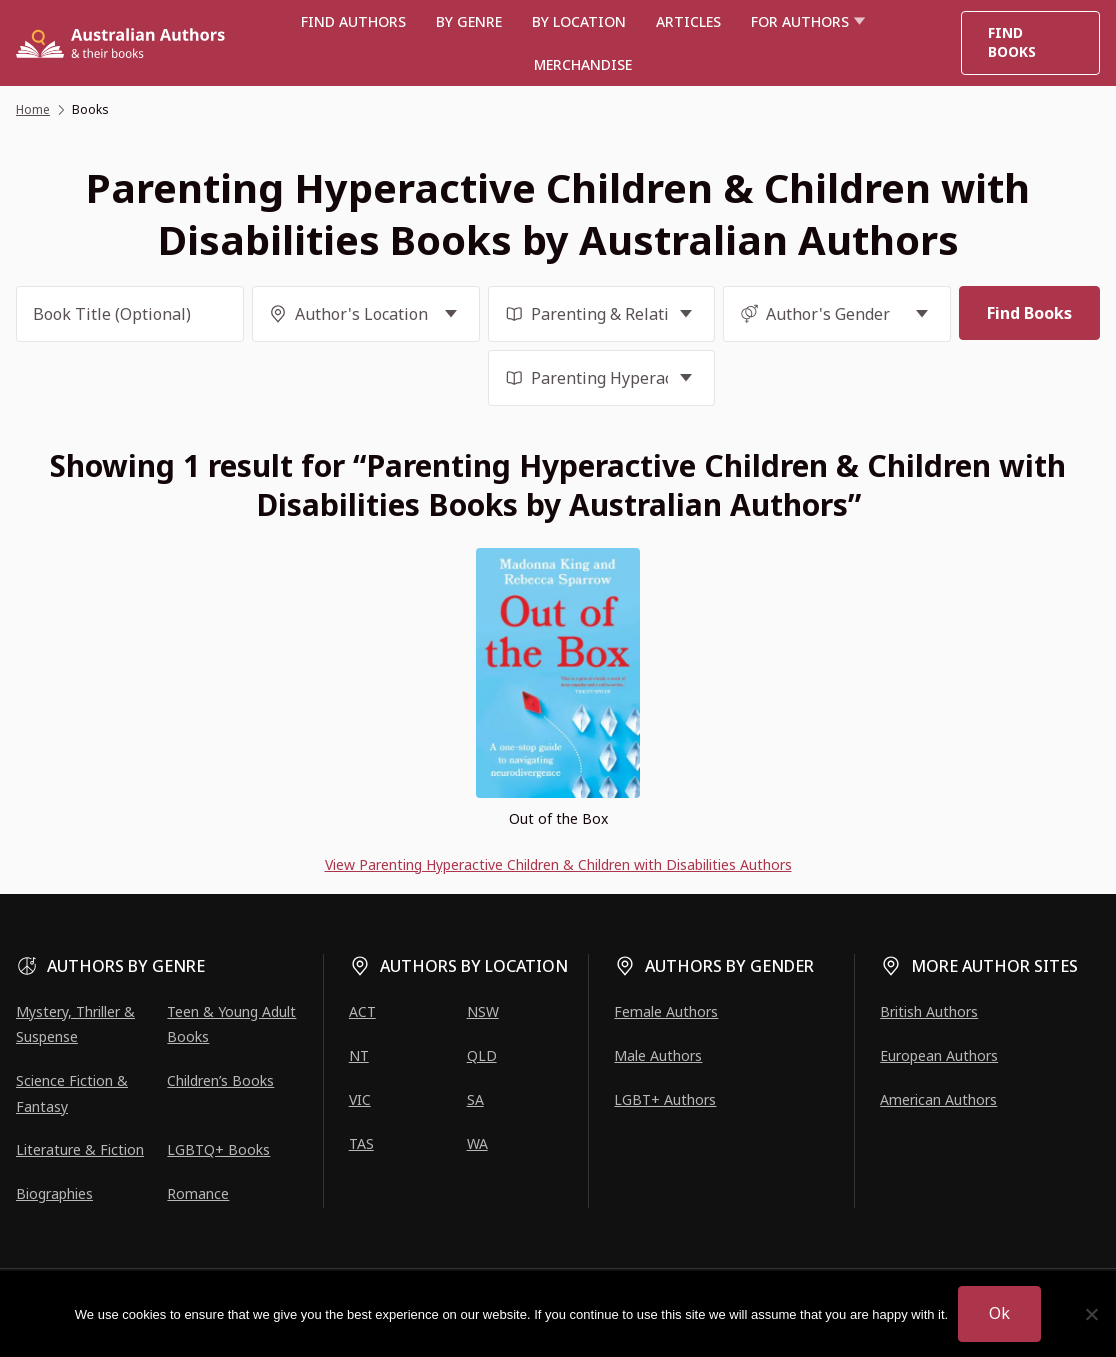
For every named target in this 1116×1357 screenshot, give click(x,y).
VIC (360, 1099)
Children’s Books (220, 1080)
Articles (688, 21)
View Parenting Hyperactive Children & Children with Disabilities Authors (558, 864)
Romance (198, 1193)
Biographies (54, 1193)
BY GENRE (469, 21)
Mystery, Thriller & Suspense (75, 1024)
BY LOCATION (579, 21)
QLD (482, 1055)
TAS (361, 1143)
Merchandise (583, 64)
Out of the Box (558, 818)
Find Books (1012, 42)
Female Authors (666, 1011)
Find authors (353, 21)
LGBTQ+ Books (218, 1149)
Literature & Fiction (80, 1149)
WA (477, 1143)
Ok (999, 1313)
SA (475, 1099)
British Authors (929, 1011)
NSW (483, 1011)
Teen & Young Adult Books (231, 1024)
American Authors (938, 1099)
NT (359, 1055)
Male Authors (658, 1055)
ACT (362, 1011)
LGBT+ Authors (665, 1099)
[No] (1091, 1314)
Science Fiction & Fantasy (72, 1093)
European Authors (939, 1055)
